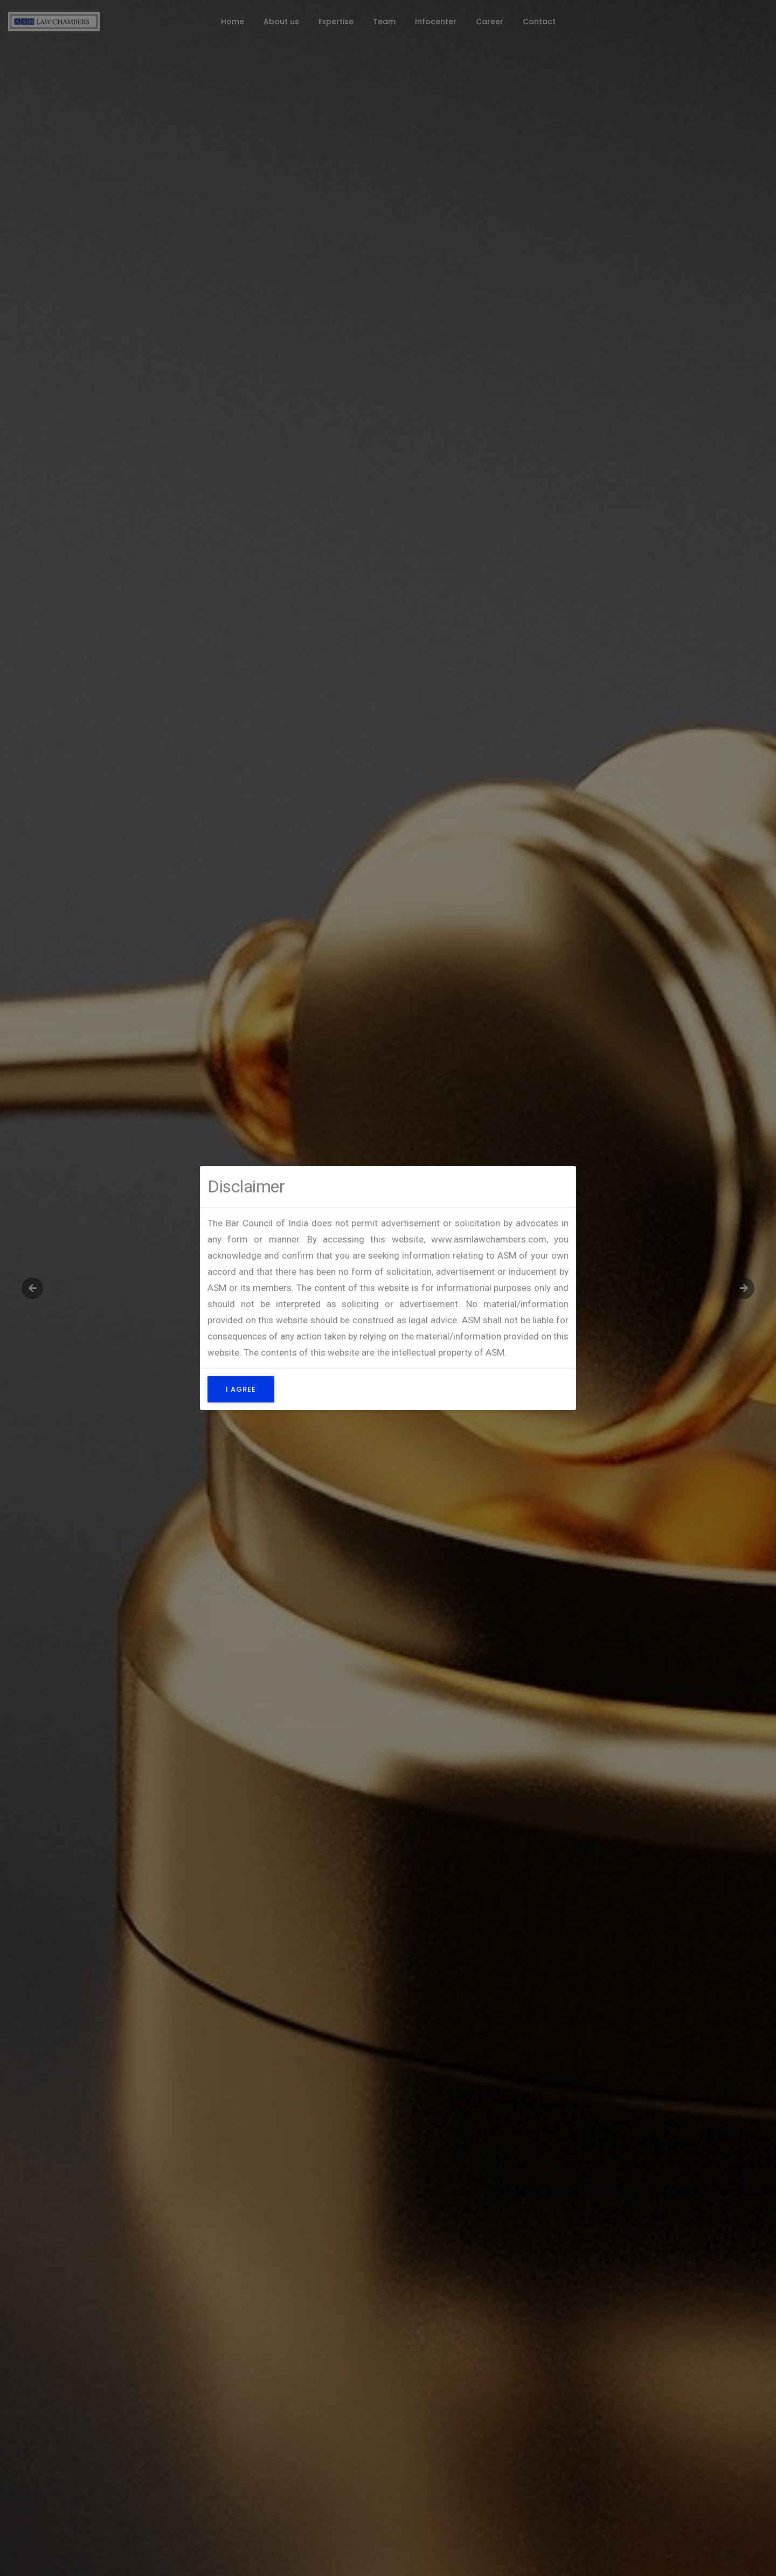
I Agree (241, 1389)
